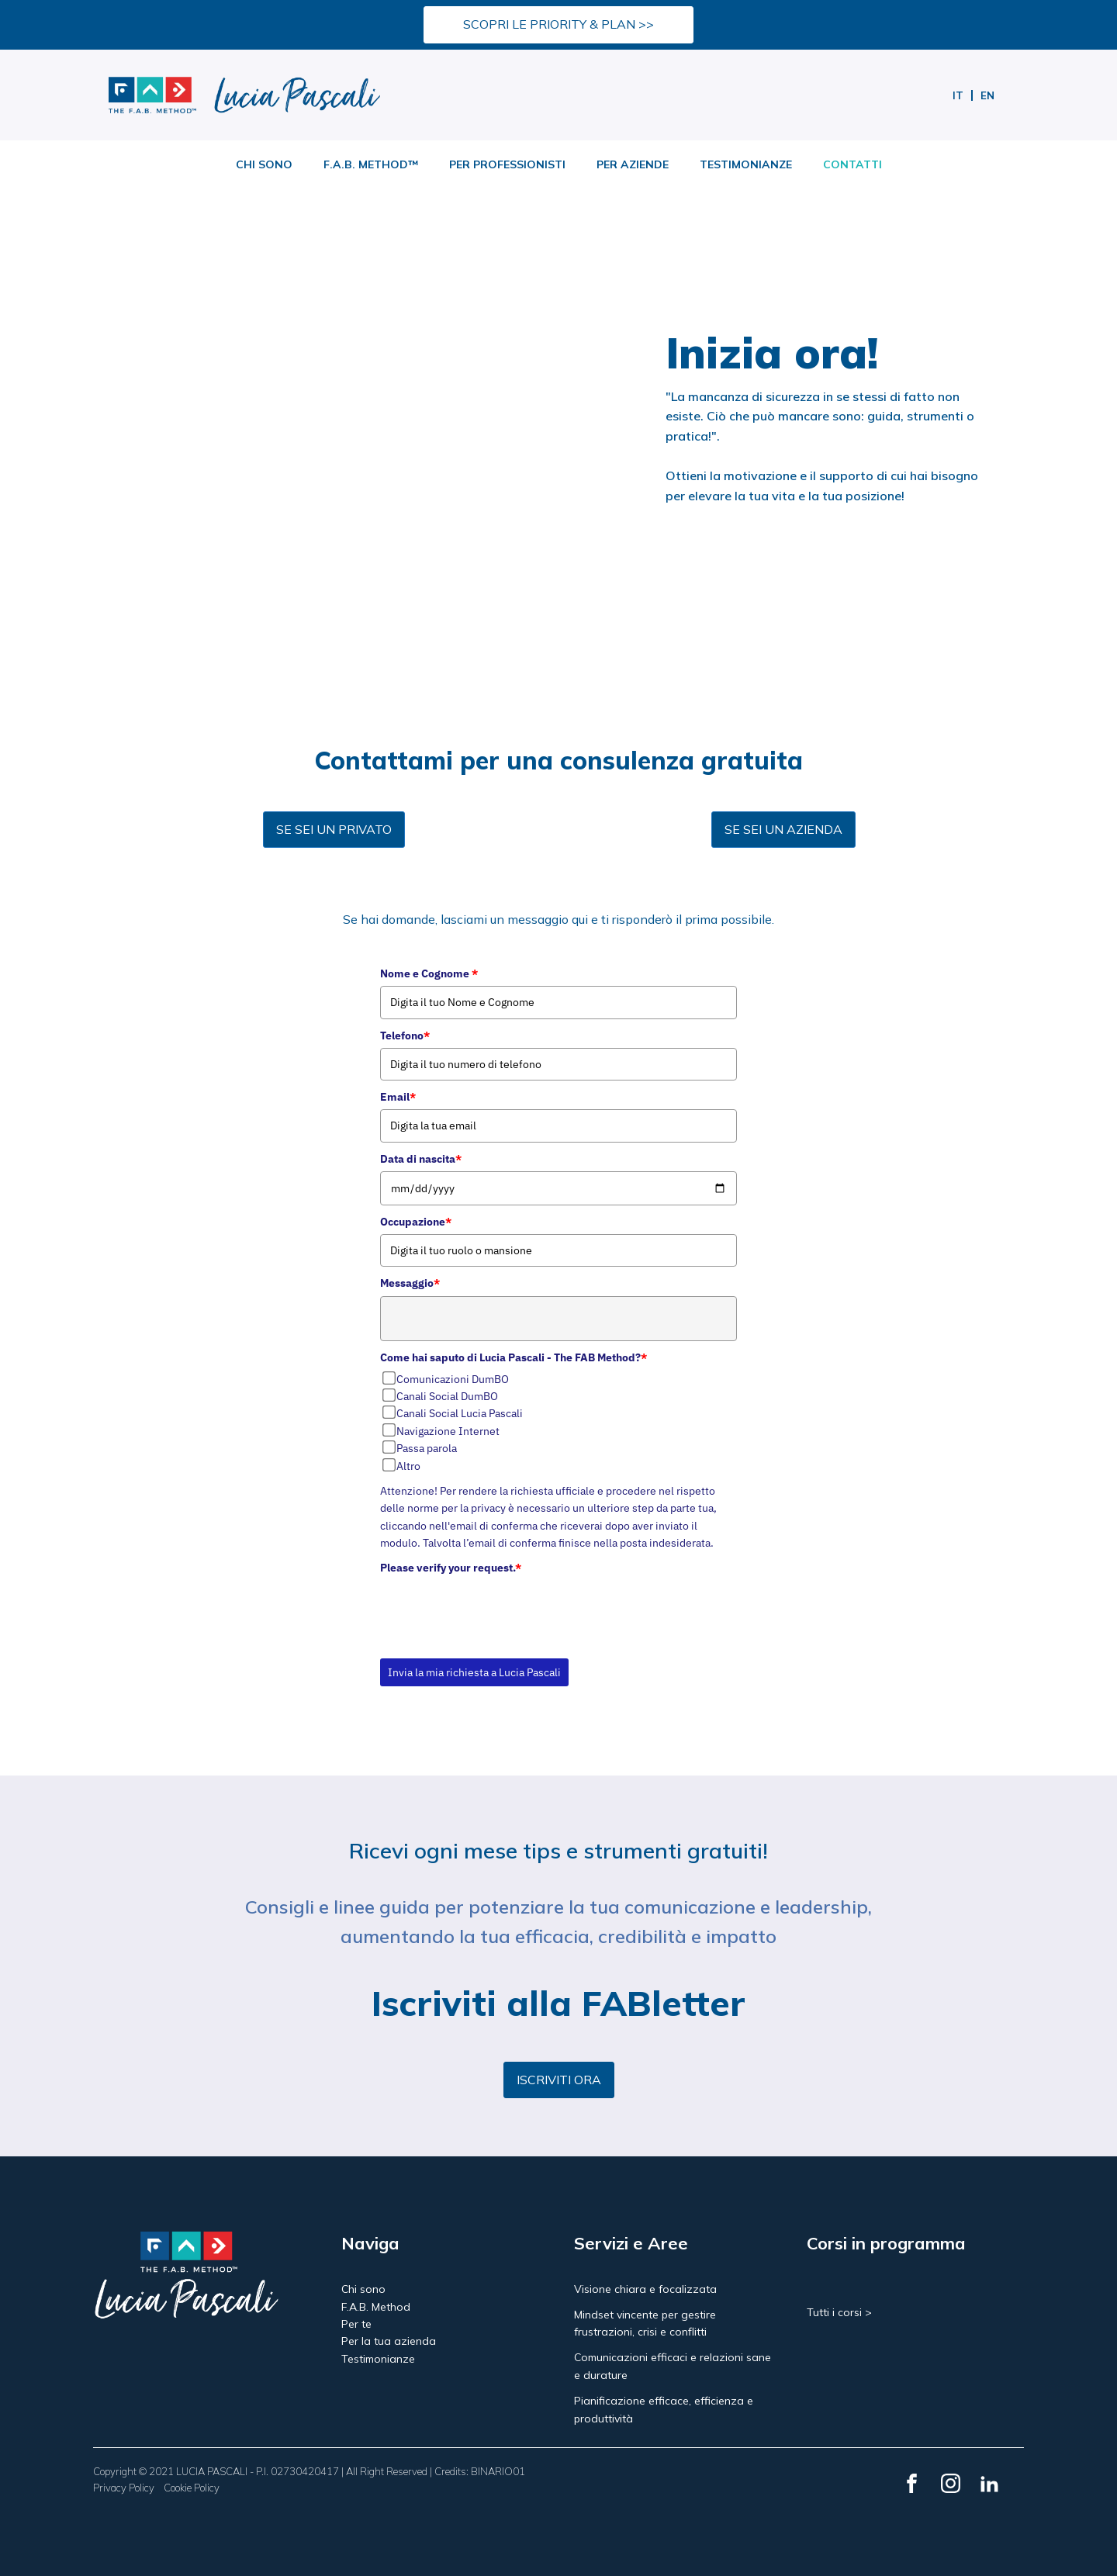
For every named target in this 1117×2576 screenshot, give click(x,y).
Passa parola (426, 1448)
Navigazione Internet (448, 1431)
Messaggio (410, 1283)
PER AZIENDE (633, 164)
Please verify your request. (450, 1568)
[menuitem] (958, 95)
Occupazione (415, 1222)
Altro (408, 1466)
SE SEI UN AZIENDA (783, 829)
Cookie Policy (192, 2487)
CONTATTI (852, 164)
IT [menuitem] (958, 95)
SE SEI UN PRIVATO (334, 829)
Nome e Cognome (429, 973)
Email (398, 1097)
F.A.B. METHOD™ (370, 164)
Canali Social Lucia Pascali (459, 1413)
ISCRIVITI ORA (559, 2079)
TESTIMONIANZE (746, 164)
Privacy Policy (123, 2487)
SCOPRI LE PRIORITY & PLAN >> (558, 24)
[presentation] (498, 1611)
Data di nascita (421, 1159)
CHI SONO (264, 164)
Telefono (405, 1036)
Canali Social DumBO (447, 1396)
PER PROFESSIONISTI (507, 164)
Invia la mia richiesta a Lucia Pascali (474, 1672)
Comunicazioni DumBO (452, 1379)
